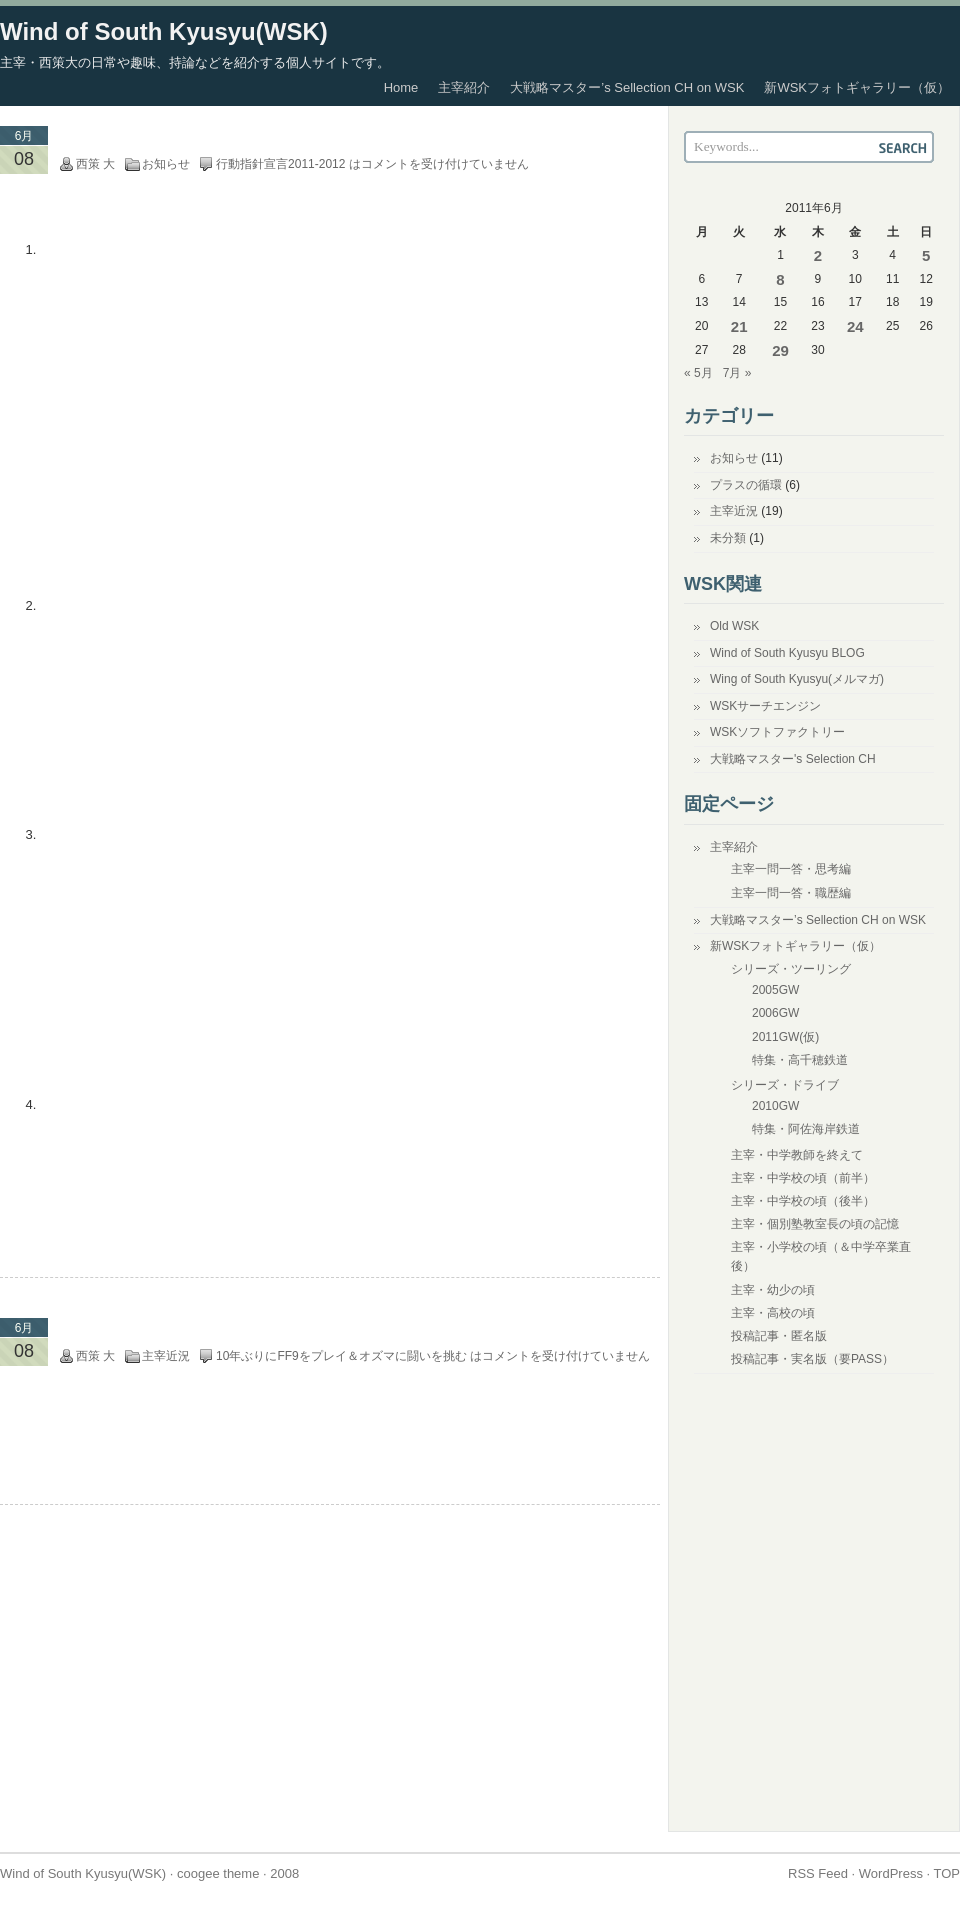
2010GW (775, 1106)
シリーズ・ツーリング (791, 969)
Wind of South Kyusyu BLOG (787, 653)
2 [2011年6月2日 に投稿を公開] (818, 255)
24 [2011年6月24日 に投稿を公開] (855, 326)
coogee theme (218, 1873)
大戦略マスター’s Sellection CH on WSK (627, 87)
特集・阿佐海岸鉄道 (806, 1129)
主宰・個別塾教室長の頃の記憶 (815, 1224)
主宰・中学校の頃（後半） (803, 1201)
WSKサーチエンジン (765, 706)
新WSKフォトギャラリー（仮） (857, 87)
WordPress (891, 1873)
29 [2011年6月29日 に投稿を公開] (780, 350)
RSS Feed (818, 1873)
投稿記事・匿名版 (779, 1336)
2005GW (775, 990)
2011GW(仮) (785, 1037)
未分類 (728, 538)
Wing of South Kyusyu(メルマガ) (797, 679)
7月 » (737, 373)
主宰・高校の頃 (773, 1313)
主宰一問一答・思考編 (791, 869)
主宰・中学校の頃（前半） (803, 1178)
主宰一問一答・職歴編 (791, 893)
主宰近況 (166, 1356)
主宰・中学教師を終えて (797, 1155)
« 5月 (698, 373)
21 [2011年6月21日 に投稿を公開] (739, 326)
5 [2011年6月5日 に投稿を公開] (926, 255)
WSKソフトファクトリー (777, 732)
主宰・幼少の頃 (773, 1290)
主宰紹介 (464, 87)
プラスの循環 (746, 485)
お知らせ (166, 164)
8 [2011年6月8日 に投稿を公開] (780, 279)
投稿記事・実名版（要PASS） (812, 1359)
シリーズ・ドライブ (785, 1085)
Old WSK (734, 626)
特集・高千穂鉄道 (800, 1060)
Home (401, 87)
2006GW (775, 1013)
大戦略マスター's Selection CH (793, 759)
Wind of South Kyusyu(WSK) (164, 31)
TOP (947, 1873)
